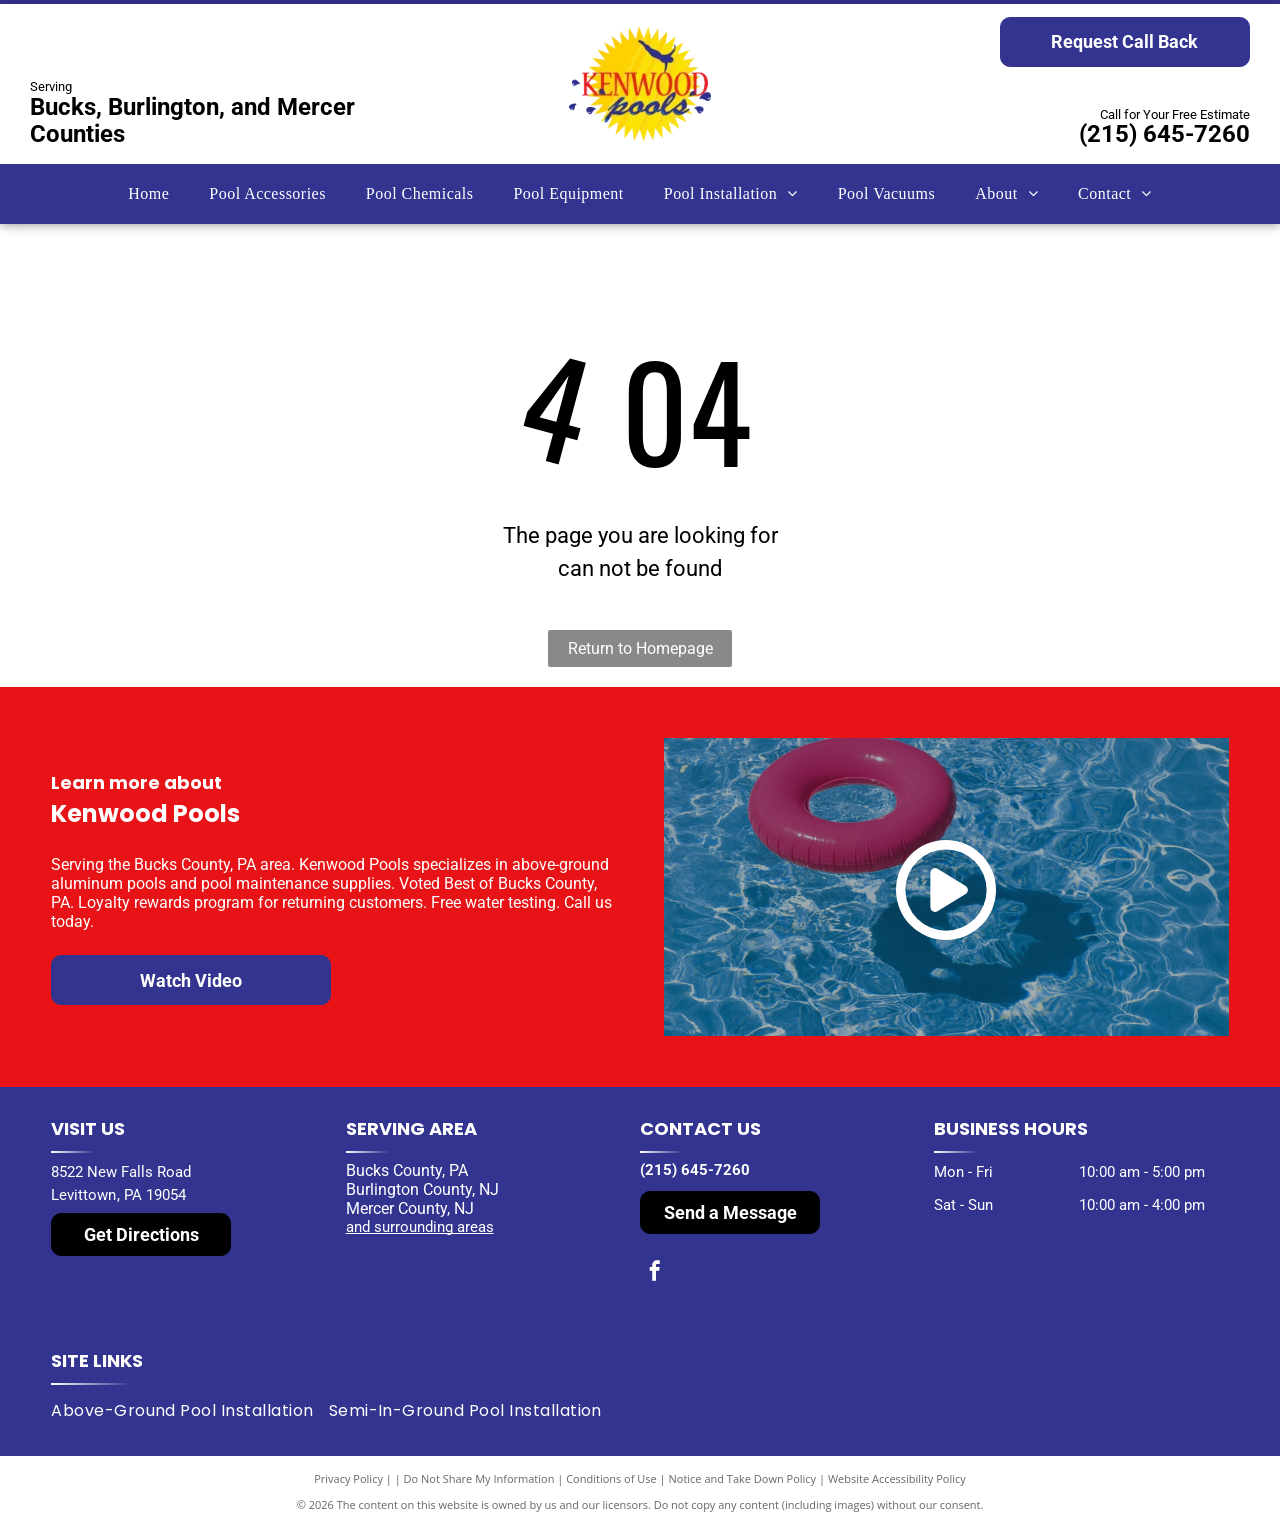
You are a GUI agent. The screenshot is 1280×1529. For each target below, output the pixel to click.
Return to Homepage (640, 648)
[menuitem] (148, 194)
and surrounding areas (420, 1227)
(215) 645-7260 (1164, 134)
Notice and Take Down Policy (743, 1478)
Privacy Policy (348, 1478)
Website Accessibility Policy (897, 1478)
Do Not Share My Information (479, 1478)
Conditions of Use (611, 1478)
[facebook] (655, 1273)
